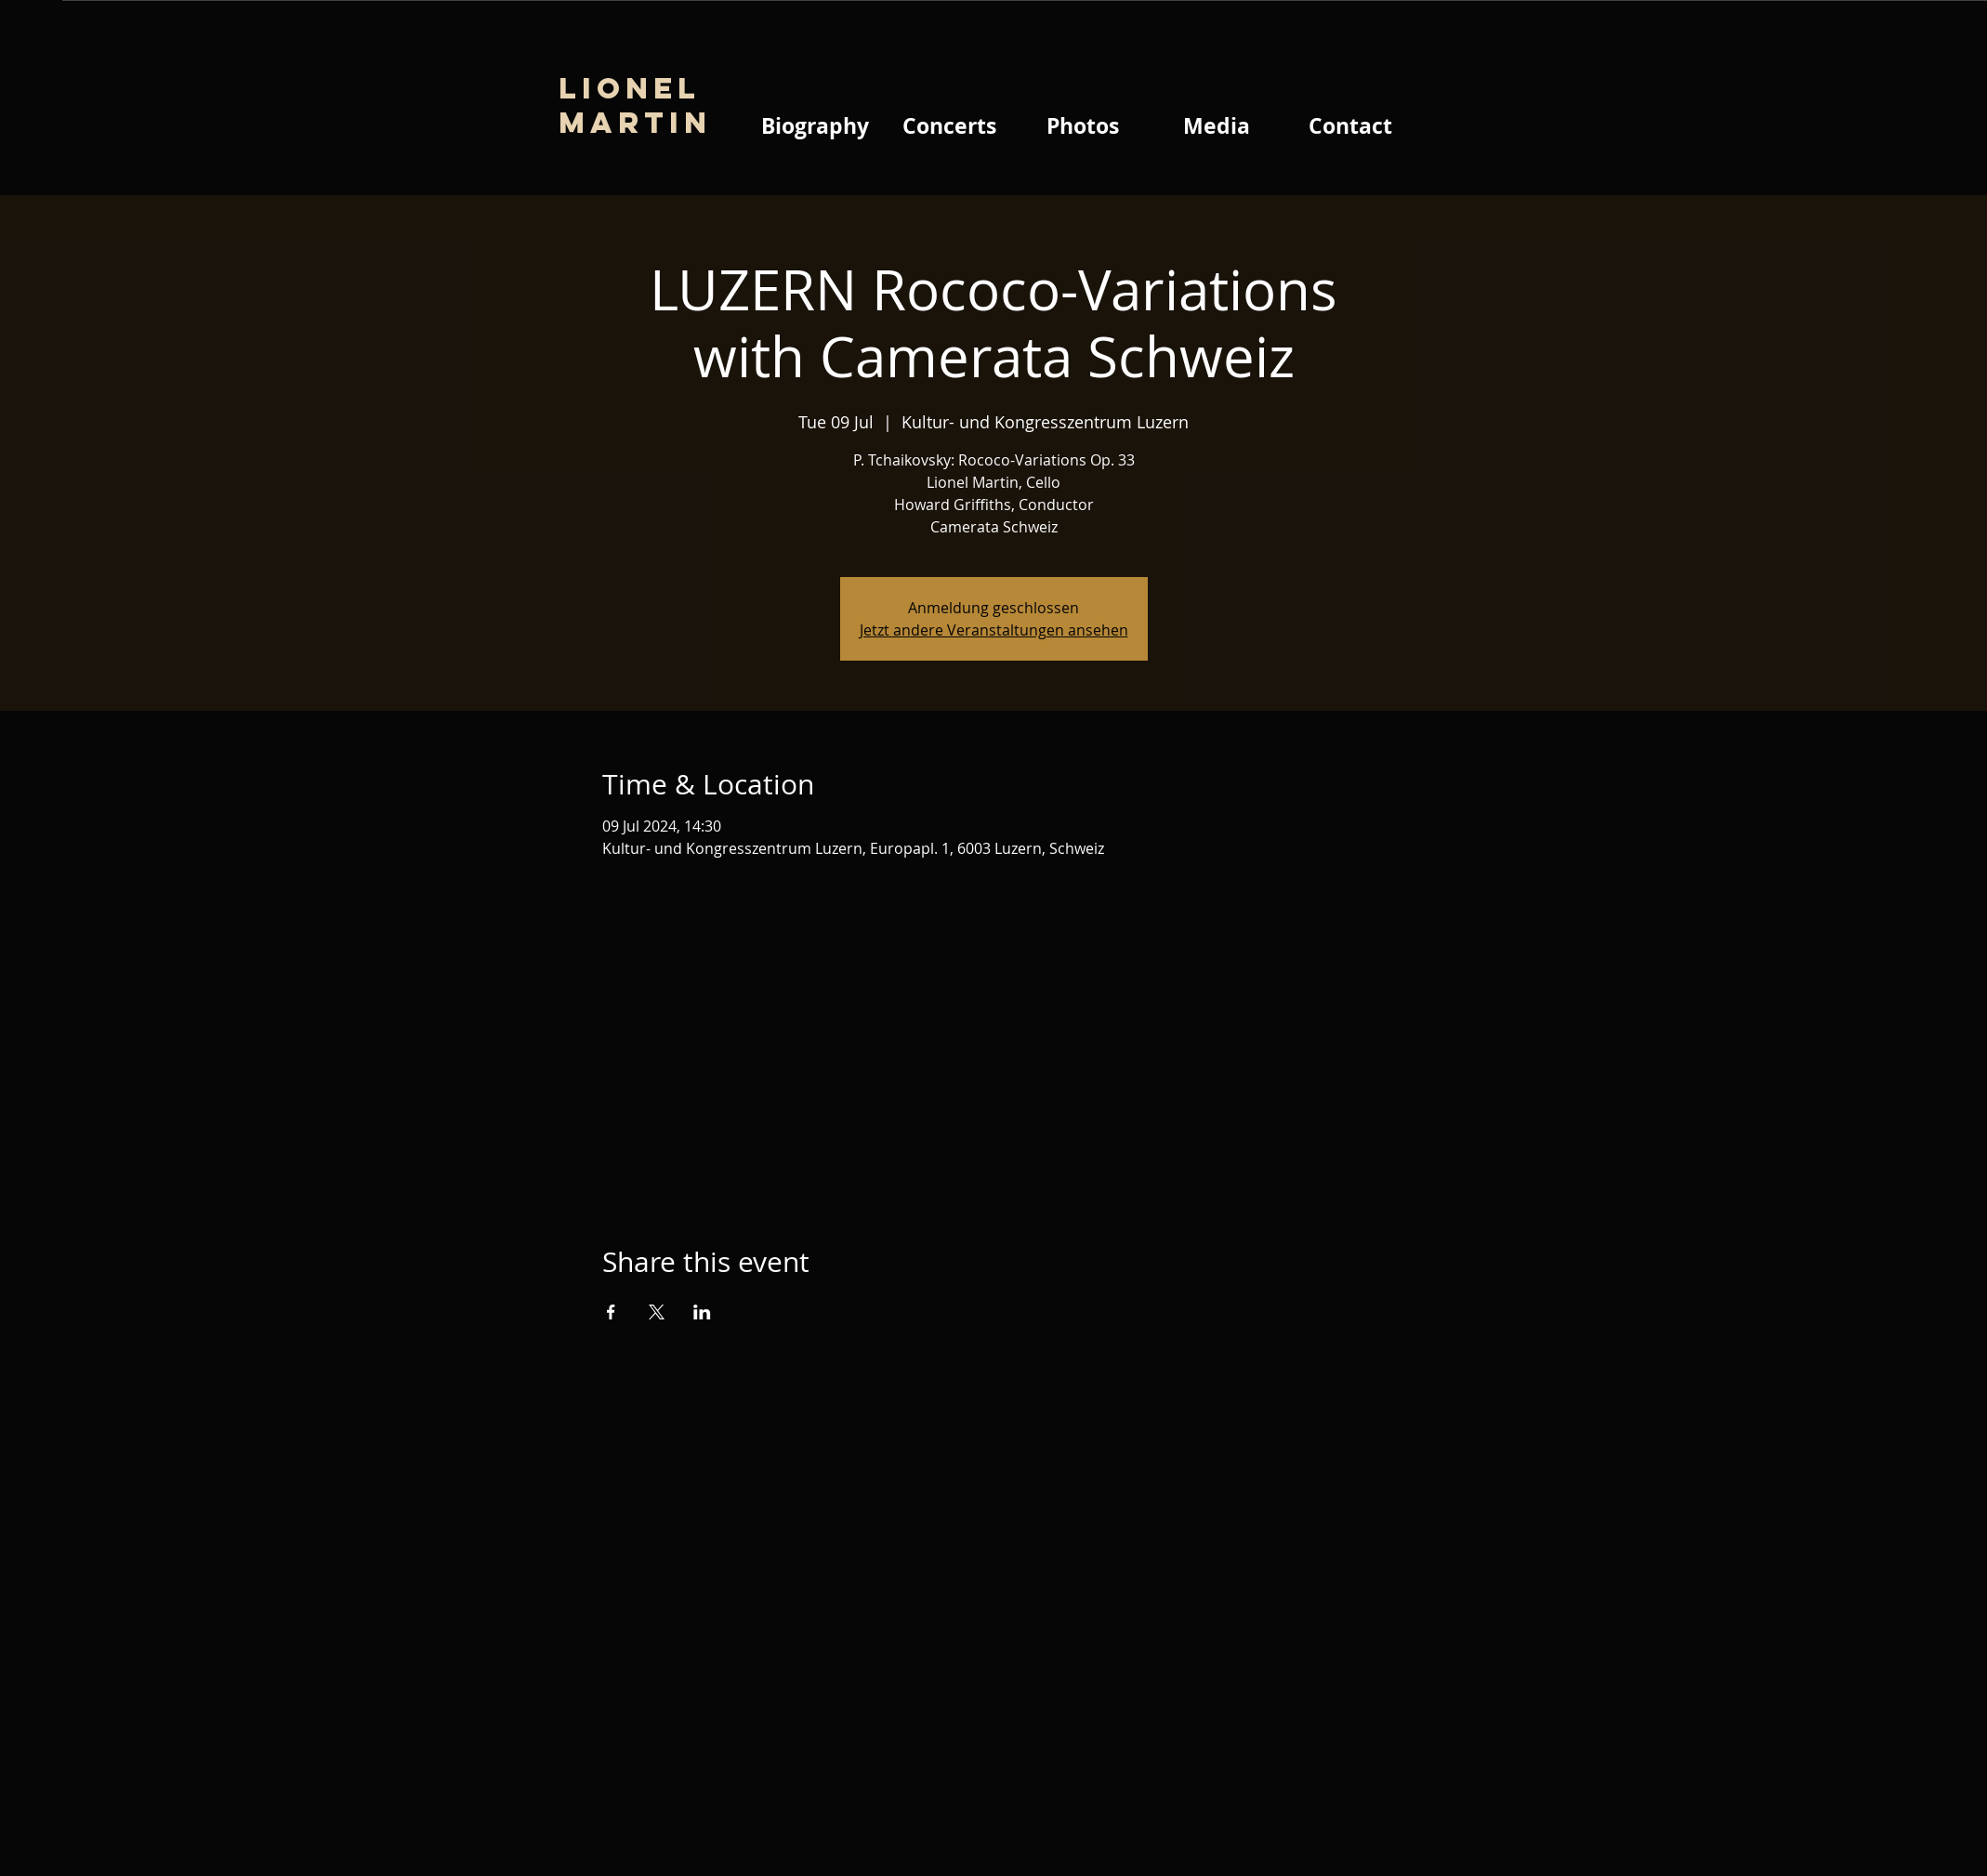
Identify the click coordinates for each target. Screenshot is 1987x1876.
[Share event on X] (656, 1312)
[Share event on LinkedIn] (702, 1312)
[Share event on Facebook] (611, 1312)
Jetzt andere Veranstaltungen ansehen (994, 630)
